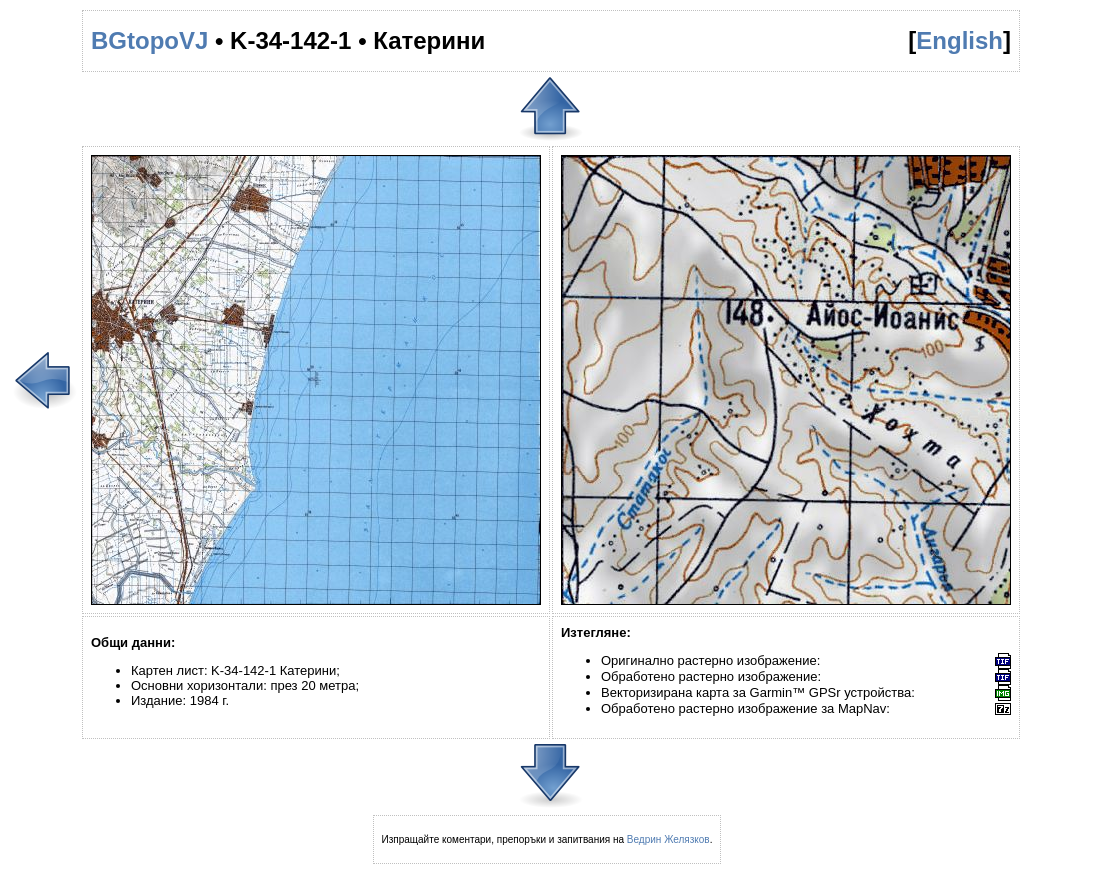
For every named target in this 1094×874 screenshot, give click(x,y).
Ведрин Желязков (668, 839)
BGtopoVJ (149, 40)
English (959, 40)
